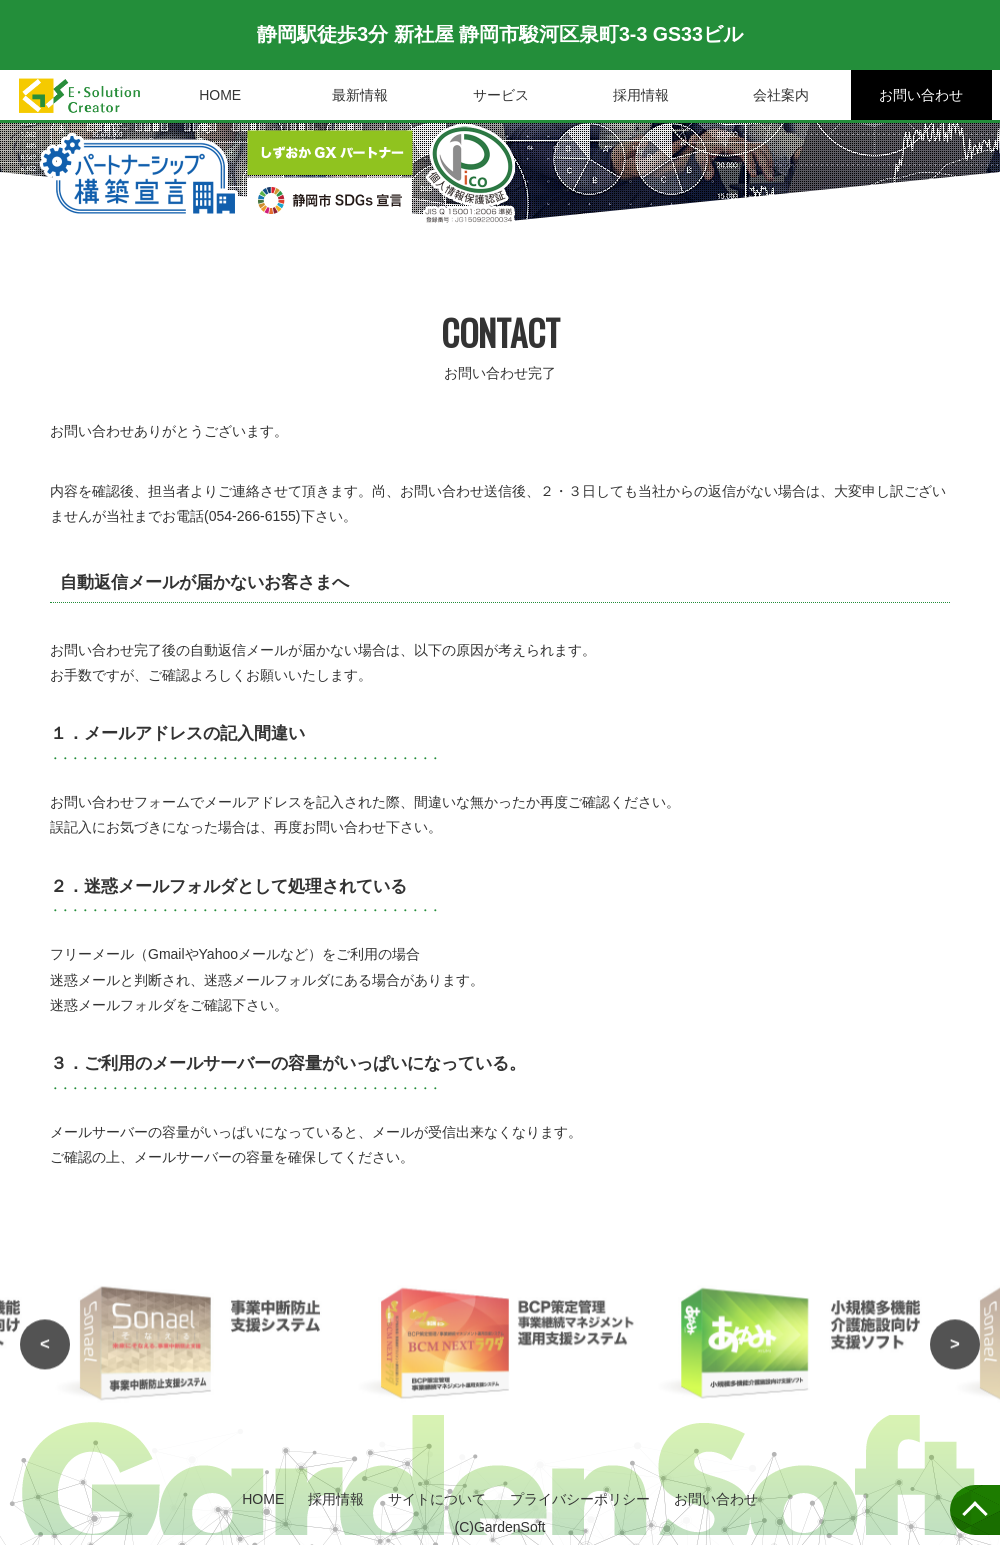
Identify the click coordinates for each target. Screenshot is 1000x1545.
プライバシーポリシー (580, 1499)
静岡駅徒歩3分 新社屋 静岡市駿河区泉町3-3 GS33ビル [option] (500, 35)
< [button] (45, 1360)
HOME (220, 95)
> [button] (955, 1360)
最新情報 (360, 95)
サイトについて (437, 1499)
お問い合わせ (921, 95)
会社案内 (781, 95)
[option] (500, 1361)
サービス (501, 95)
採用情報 (641, 95)
